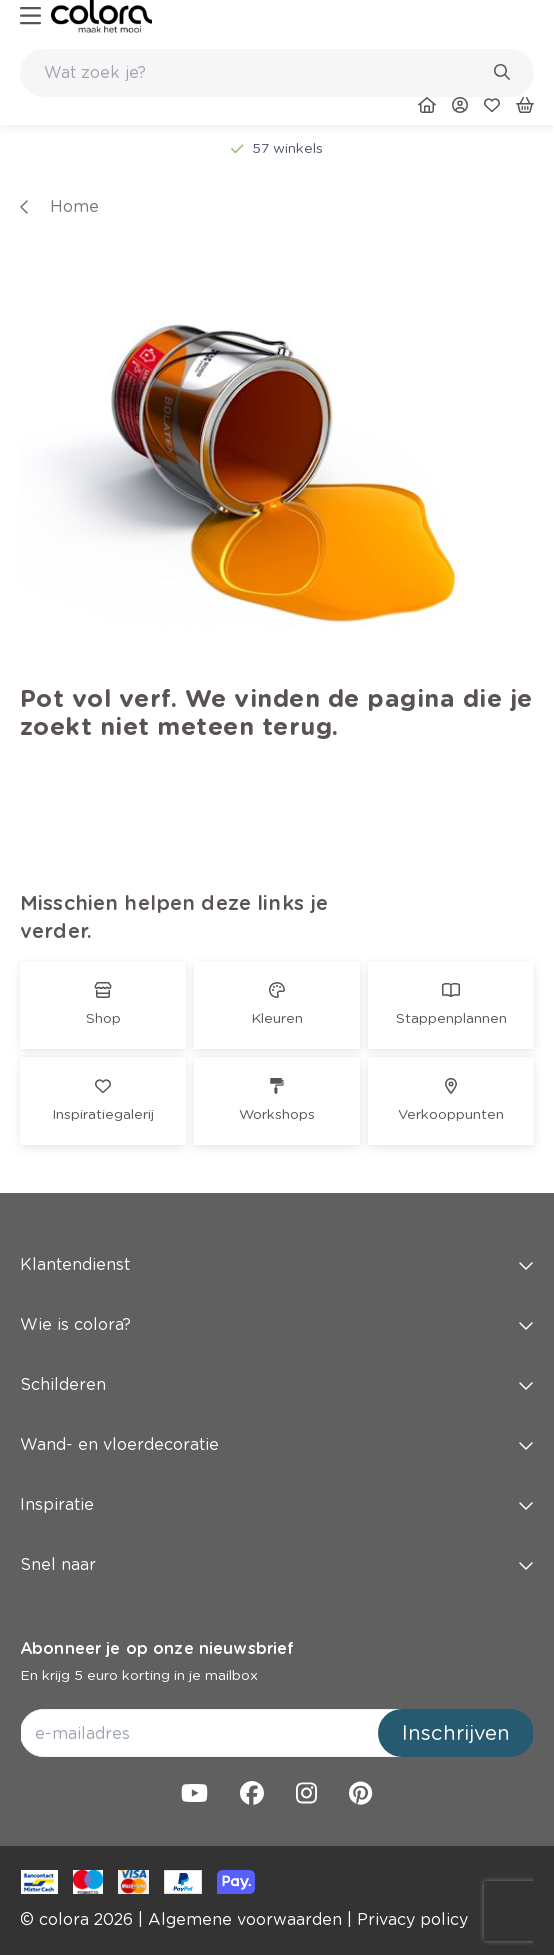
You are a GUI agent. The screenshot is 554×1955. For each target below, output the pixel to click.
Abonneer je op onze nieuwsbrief (157, 1648)
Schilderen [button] (277, 1384)
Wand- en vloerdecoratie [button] (277, 1444)
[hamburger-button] (30, 16)
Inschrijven (456, 1733)
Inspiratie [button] (277, 1504)
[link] (101, 16)
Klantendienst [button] (277, 1264)
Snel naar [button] (277, 1564)
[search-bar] (264, 73)
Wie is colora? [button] (277, 1324)
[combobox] (277, 73)
